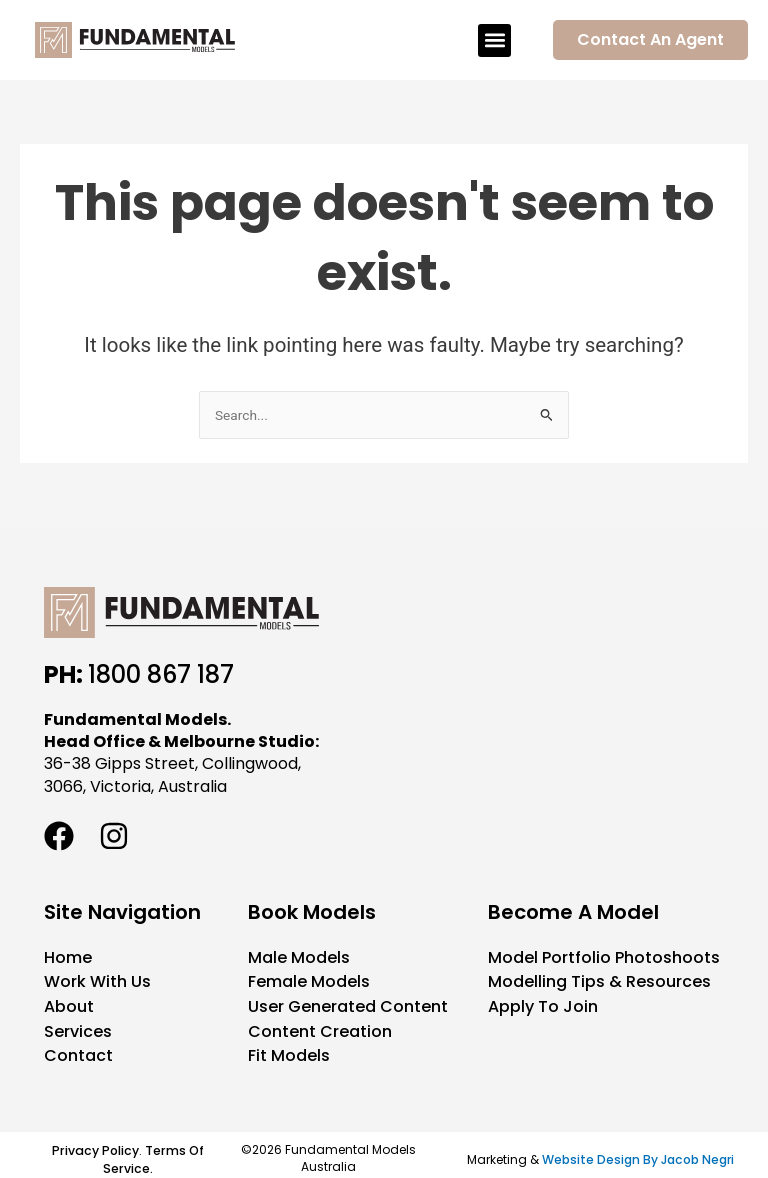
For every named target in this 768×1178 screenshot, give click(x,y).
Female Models (309, 981)
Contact (78, 1053)
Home (68, 957)
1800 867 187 (161, 674)
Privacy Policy (94, 1146)
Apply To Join (543, 1005)
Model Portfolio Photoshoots (604, 957)
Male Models (299, 957)
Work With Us (97, 981)
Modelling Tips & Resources (599, 981)
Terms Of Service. (151, 1155)
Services (78, 1029)
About (69, 1005)
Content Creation (320, 1029)
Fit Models (289, 1053)
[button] (494, 40)
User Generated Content (348, 1005)
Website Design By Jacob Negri (639, 1154)
